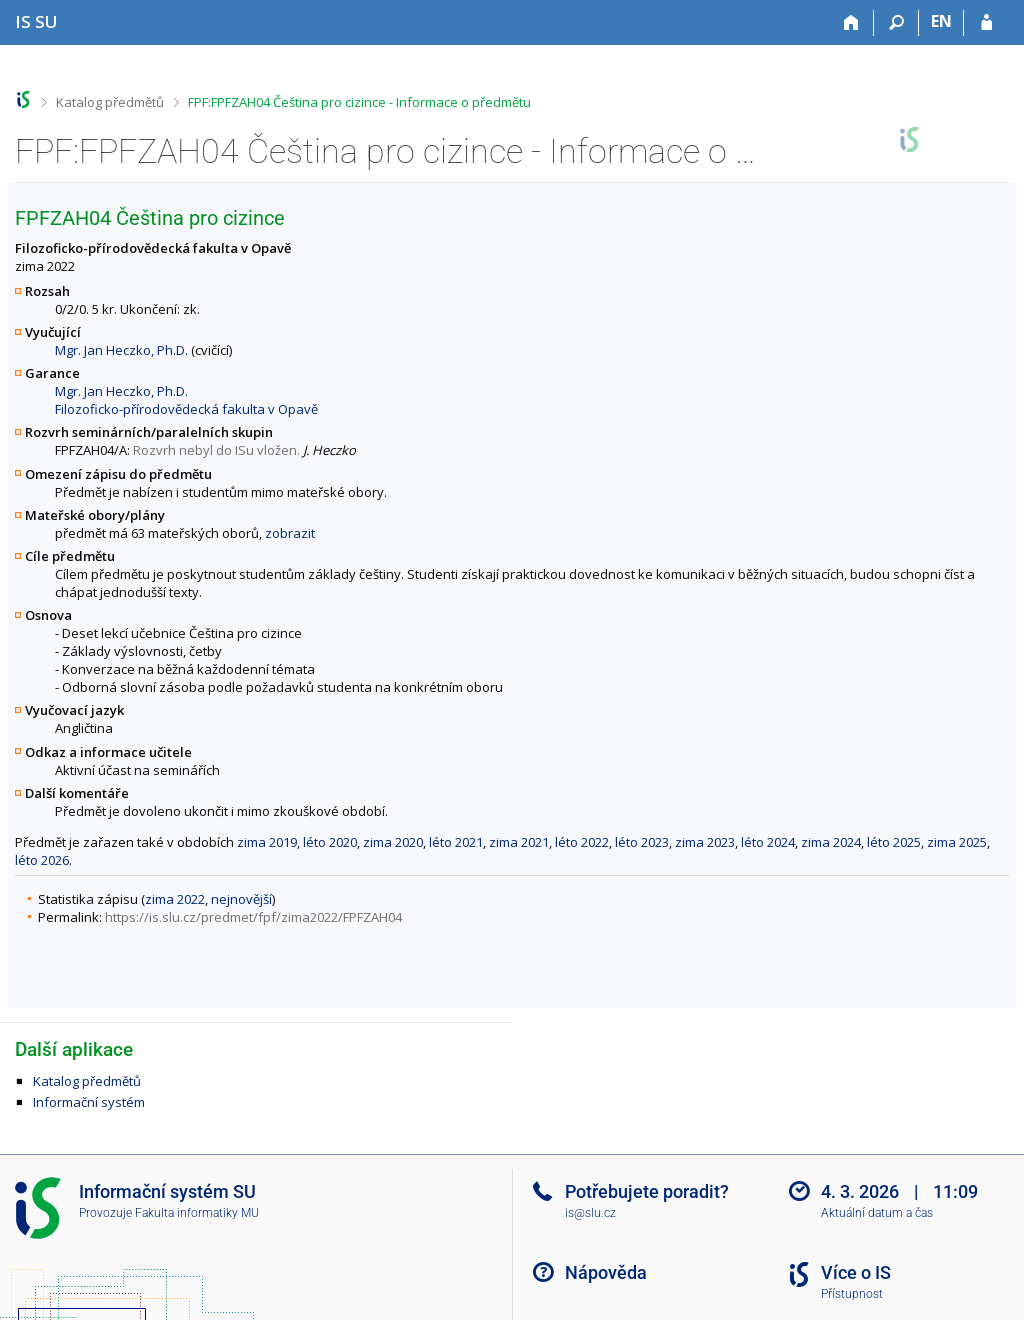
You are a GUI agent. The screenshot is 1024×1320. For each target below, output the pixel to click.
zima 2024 (831, 842)
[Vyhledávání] (896, 23)
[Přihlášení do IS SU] (986, 23)
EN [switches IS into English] (941, 21)
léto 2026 (42, 860)
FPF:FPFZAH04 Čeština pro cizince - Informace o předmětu (359, 102)
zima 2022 (175, 899)
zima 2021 (519, 842)
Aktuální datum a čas (877, 1213)
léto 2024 (768, 842)
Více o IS (856, 1272)
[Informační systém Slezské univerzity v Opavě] (36, 21)
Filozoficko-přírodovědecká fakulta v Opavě (186, 409)
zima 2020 (393, 842)
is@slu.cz (590, 1213)
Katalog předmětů (110, 102)
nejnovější (241, 899)
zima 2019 (267, 842)
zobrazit (290, 533)
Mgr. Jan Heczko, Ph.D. (121, 350)
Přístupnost (852, 1294)
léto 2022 (582, 842)
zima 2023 (705, 842)
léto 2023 (642, 842)
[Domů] (851, 23)
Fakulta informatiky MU (197, 1213)
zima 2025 (957, 842)
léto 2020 (330, 842)
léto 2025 (894, 842)
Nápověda (606, 1272)
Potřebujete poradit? (647, 1191)
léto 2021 (456, 842)
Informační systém (89, 1102)
